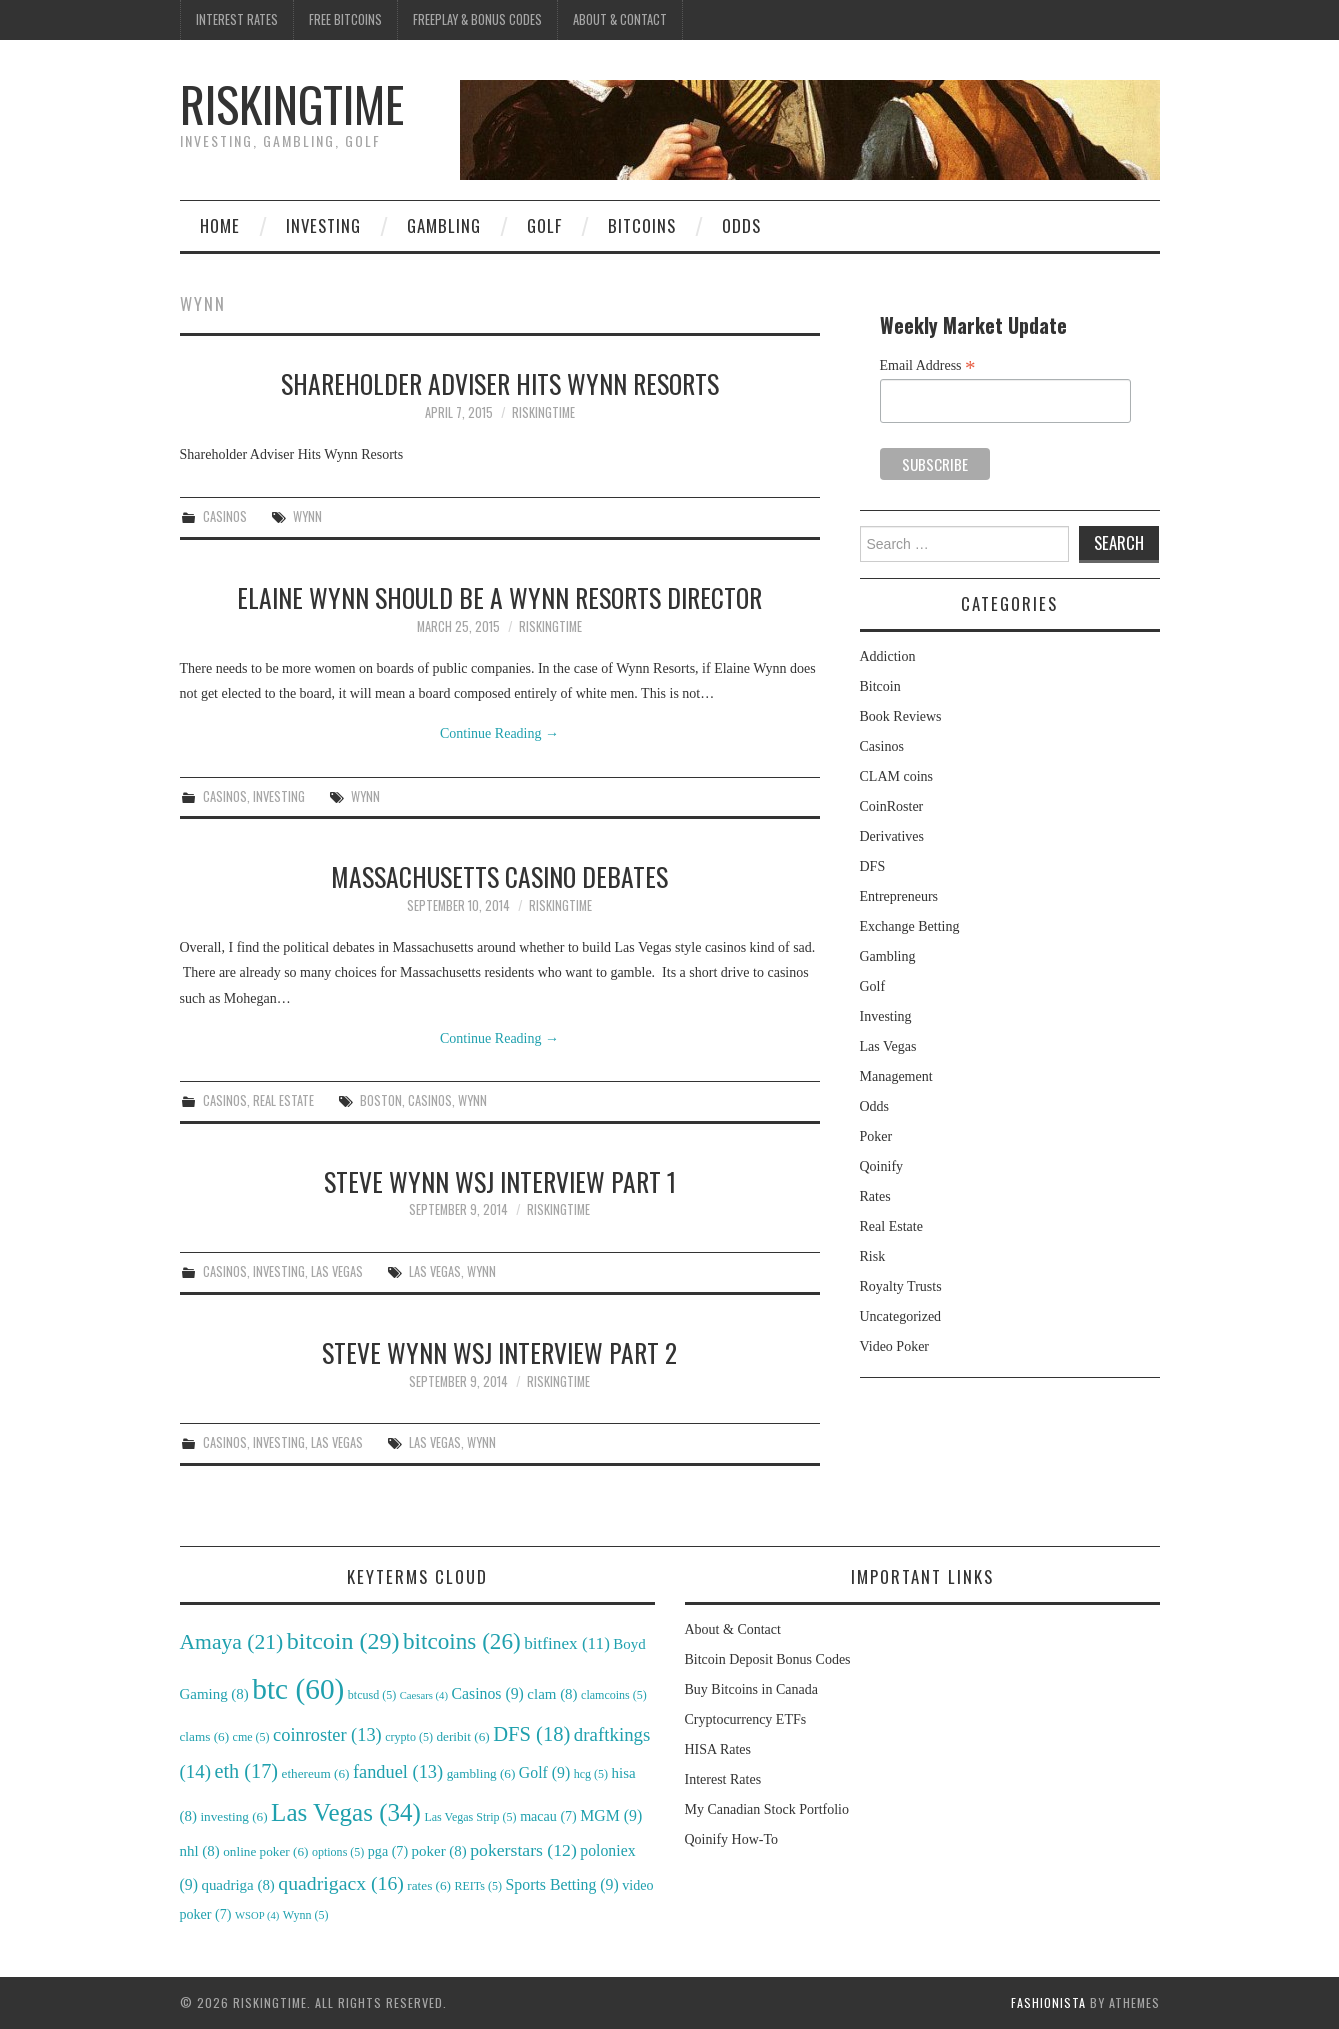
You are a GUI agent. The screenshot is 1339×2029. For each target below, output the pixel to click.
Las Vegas (337, 1271)
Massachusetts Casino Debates (499, 876)
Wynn (307, 516)
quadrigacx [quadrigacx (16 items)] (340, 1883)
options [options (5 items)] (338, 1852)
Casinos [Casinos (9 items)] (487, 1693)
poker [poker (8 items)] (439, 1851)
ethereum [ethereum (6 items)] (316, 1773)
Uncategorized (901, 1316)
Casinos (225, 516)
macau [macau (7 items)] (548, 1816)
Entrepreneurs (899, 896)
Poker (876, 1136)
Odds (741, 225)
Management (896, 1076)
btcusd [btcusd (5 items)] (372, 1695)
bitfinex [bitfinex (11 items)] (567, 1643)
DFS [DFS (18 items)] (531, 1734)
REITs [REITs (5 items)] (479, 1886)
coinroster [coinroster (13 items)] (327, 1735)
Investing (323, 225)
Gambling (444, 225)
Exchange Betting (910, 926)
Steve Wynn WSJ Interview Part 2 (499, 1352)
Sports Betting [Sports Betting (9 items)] (562, 1884)
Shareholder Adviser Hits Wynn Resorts (500, 383)
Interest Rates (237, 19)
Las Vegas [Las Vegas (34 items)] (346, 1812)
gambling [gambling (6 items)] (481, 1773)
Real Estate (283, 1100)
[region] (810, 130)
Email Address (928, 366)
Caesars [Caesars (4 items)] (424, 1695)
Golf (544, 225)
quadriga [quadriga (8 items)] (237, 1885)
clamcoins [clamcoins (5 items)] (614, 1695)
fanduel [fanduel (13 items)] (398, 1772)
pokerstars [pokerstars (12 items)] (523, 1850)
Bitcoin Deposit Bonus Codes (768, 1659)
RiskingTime (292, 103)
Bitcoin (880, 686)
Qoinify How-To (732, 1839)
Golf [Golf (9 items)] (544, 1772)
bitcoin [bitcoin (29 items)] (343, 1641)
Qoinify (882, 1166)
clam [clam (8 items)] (552, 1694)
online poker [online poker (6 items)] (265, 1851)
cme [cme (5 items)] (251, 1737)
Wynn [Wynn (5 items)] (306, 1915)
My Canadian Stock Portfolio (767, 1809)
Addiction (888, 656)
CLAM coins (897, 776)
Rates (875, 1196)
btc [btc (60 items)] (298, 1689)
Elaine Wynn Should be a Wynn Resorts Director (499, 597)
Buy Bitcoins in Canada (751, 1689)
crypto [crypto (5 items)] (409, 1737)
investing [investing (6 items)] (233, 1816)
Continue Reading (499, 733)
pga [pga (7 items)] (388, 1851)
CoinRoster (892, 806)
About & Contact (620, 19)
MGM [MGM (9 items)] (611, 1815)
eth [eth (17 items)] (246, 1771)
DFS (873, 866)
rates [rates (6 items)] (429, 1885)
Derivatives (892, 836)
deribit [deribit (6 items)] (462, 1736)
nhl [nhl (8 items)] (200, 1851)
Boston (381, 1100)
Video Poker (895, 1346)
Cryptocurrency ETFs (746, 1719)
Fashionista (1048, 2002)
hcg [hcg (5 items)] (591, 1774)
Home (220, 225)
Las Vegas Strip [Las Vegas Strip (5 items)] (470, 1817)
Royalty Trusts (901, 1286)
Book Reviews (901, 716)
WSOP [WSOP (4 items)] (257, 1915)
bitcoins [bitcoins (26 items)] (462, 1641)
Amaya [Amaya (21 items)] (232, 1642)
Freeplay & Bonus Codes (477, 19)
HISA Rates (718, 1749)
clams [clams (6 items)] (205, 1736)
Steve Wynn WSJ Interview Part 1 (500, 1181)
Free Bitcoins (345, 19)
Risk (873, 1256)
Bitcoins (642, 225)
